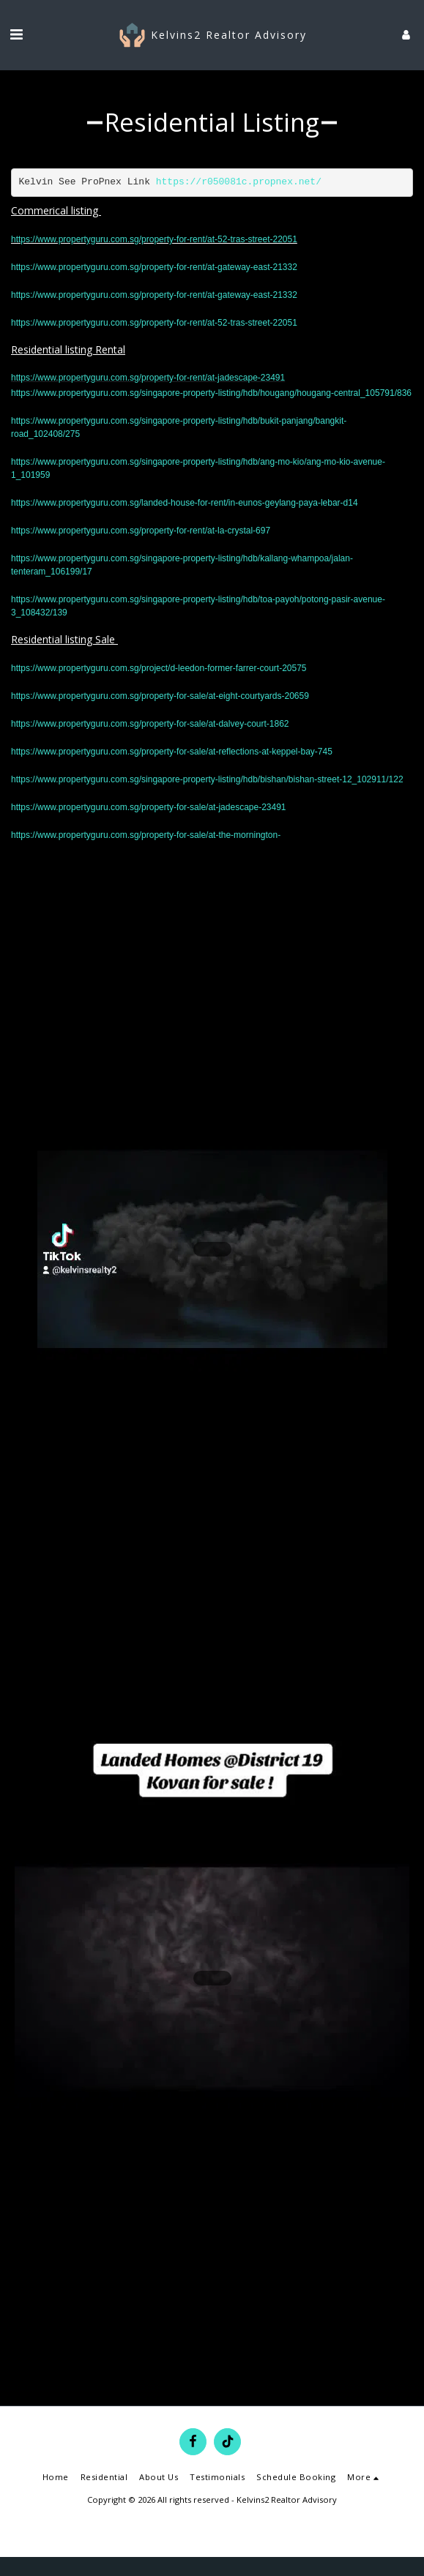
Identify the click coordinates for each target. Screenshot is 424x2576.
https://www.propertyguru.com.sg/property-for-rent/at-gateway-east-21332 (154, 267)
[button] (16, 34)
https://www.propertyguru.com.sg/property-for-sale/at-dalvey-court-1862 (150, 724)
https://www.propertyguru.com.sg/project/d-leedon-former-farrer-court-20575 (159, 668)
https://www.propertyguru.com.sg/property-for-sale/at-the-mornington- (145, 835)
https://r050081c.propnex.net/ (238, 181)
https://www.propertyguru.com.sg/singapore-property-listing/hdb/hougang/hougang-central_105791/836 (211, 393)
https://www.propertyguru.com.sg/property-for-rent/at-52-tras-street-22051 (154, 239)
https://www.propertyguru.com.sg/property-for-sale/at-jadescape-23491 (148, 807)
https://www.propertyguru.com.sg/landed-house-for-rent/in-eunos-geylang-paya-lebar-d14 (184, 503)
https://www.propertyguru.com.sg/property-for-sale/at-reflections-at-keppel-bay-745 (171, 751)
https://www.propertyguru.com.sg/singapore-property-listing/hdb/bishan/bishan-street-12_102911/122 (207, 779)
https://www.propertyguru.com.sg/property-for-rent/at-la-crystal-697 (140, 530)
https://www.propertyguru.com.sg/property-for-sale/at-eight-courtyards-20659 (160, 696)
